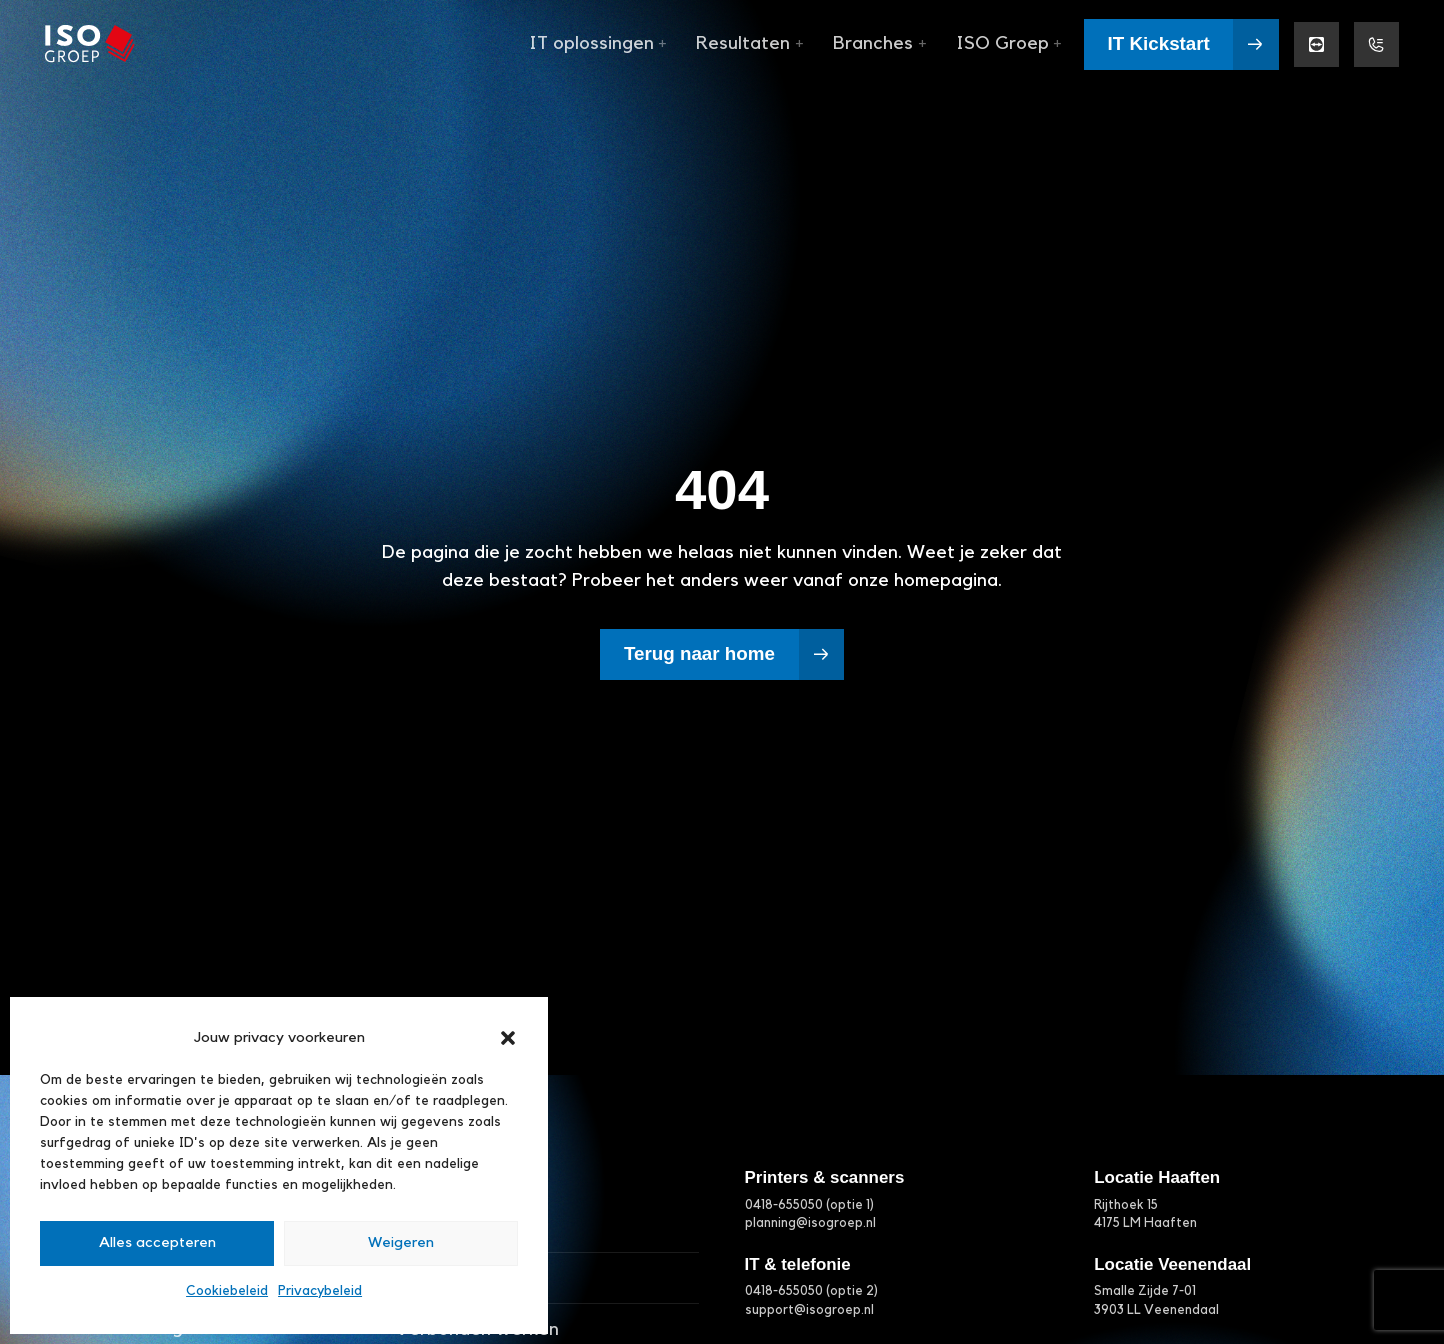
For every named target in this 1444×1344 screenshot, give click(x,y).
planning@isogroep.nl (810, 1223)
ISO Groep (1009, 43)
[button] (508, 1038)
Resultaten (749, 43)
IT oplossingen (598, 43)
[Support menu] (1376, 44)
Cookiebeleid (227, 1291)
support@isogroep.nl (809, 1310)
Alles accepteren (157, 1242)
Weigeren (401, 1242)
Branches (879, 43)
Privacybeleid (320, 1291)
